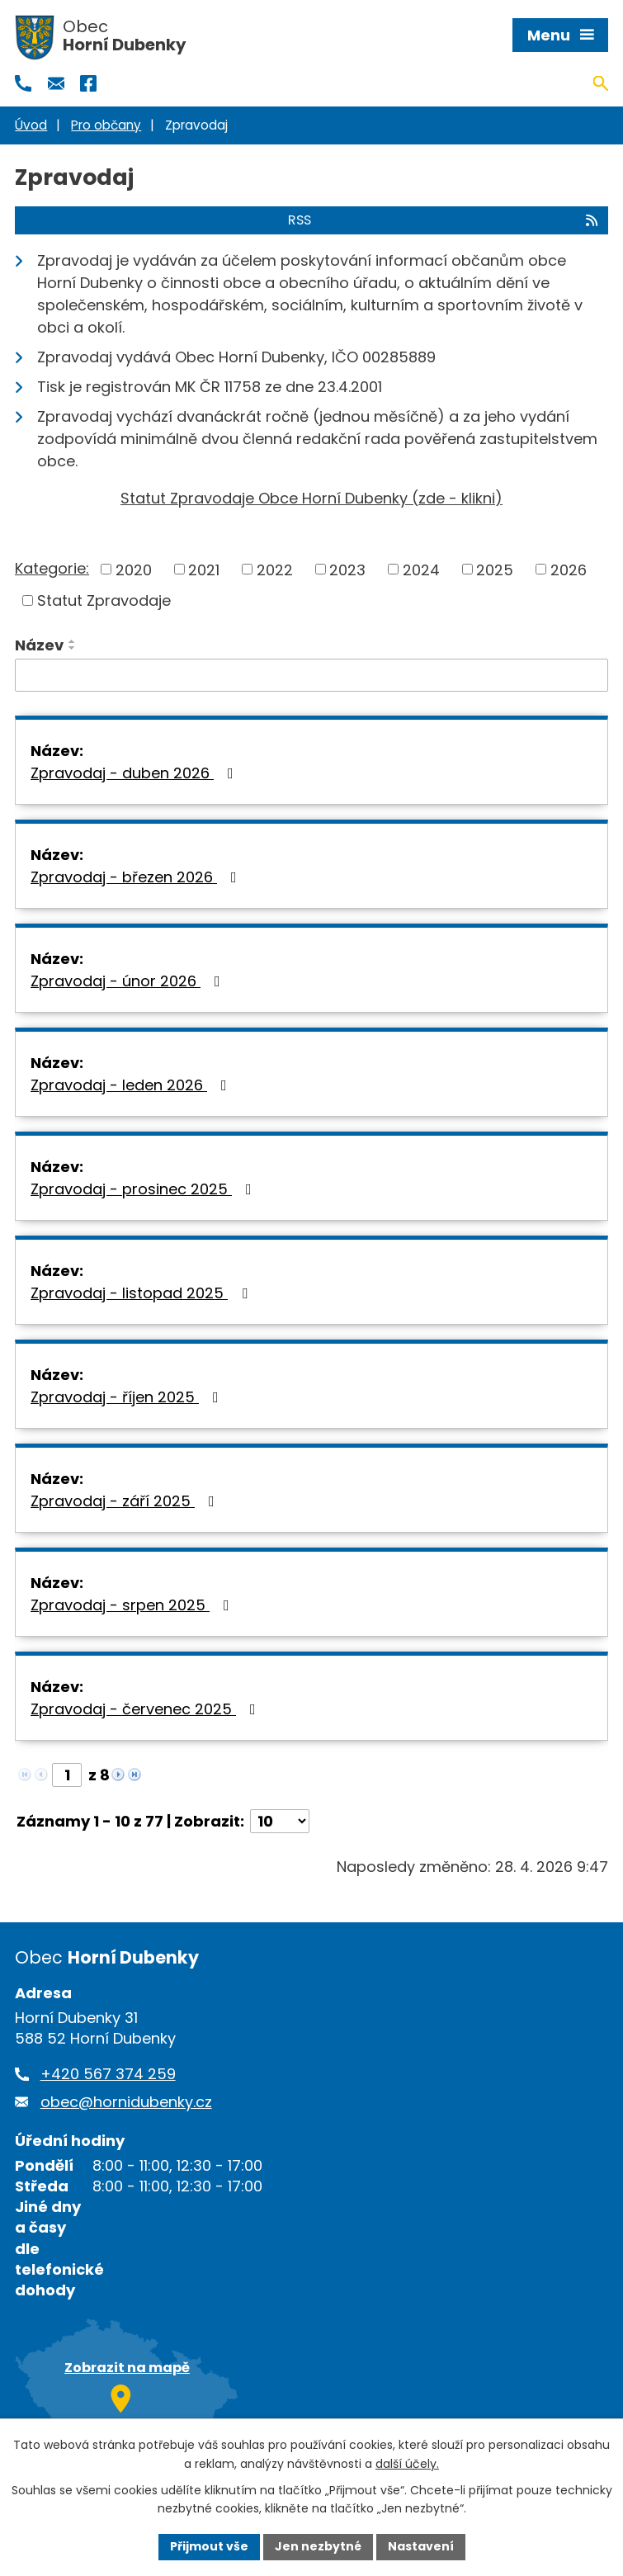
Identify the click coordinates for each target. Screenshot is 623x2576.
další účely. (407, 2463)
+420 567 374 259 (108, 2073)
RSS (444, 219)
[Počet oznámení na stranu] (279, 1821)
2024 (421, 569)
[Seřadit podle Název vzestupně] (73, 641)
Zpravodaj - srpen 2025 (133, 1605)
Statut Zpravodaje (104, 600)
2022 (275, 569)
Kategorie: (52, 568)
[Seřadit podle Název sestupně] (73, 648)
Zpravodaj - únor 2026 (129, 981)
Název (39, 645)
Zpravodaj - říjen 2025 (128, 1397)
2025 (494, 569)
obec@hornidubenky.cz (126, 2102)
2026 (568, 569)
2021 (203, 569)
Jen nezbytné (318, 2546)
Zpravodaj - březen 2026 (137, 877)
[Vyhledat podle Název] (311, 675)
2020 (134, 569)
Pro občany (106, 125)
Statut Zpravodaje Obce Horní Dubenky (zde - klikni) (311, 498)
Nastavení (421, 2546)
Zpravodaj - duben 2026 (135, 773)
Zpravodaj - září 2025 (126, 1501)
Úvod (31, 125)
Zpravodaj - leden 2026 (132, 1085)
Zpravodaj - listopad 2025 (142, 1293)
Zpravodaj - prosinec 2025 (144, 1189)
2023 (347, 569)
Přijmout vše (209, 2546)
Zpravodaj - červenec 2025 (146, 1709)
